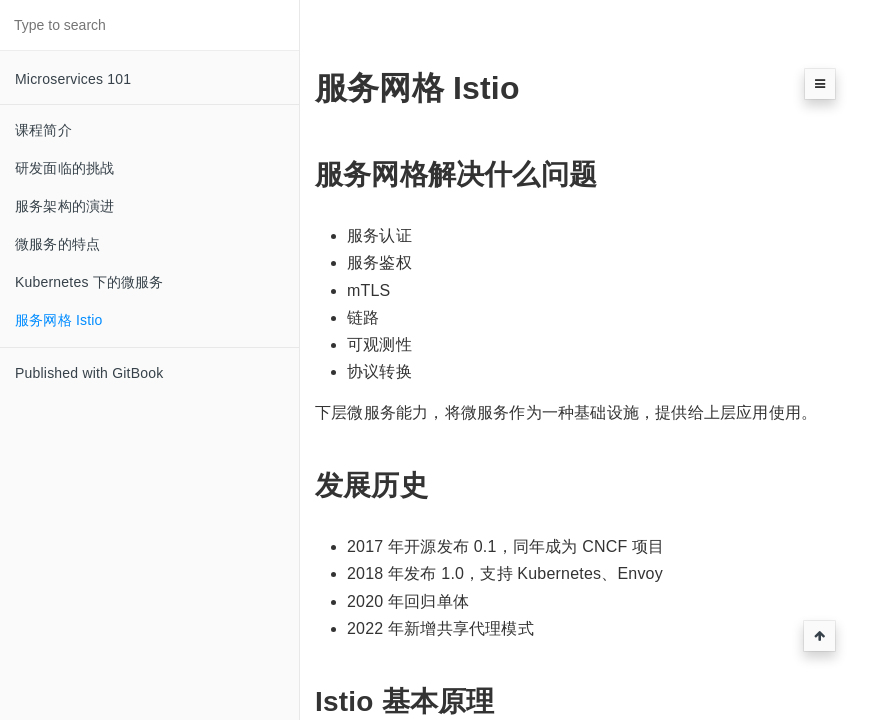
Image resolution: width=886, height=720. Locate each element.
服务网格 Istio (59, 320)
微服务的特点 (57, 244)
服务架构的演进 (64, 206)
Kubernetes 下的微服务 (89, 282)
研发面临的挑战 (64, 168)
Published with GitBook (89, 373)
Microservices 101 (73, 79)
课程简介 (43, 130)
